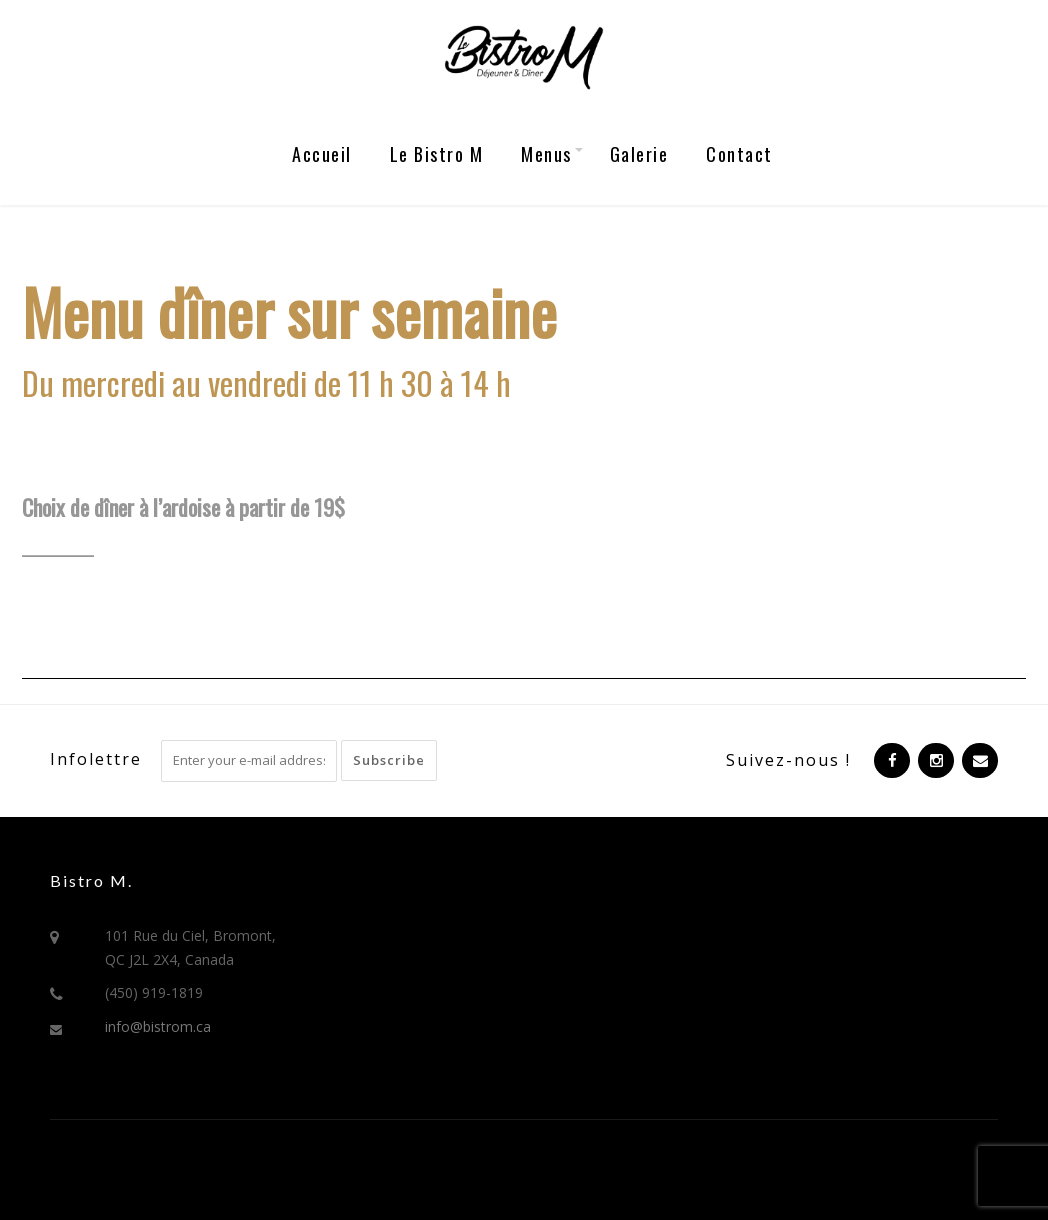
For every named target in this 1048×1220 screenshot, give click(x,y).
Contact (739, 154)
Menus (546, 154)
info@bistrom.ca (158, 1026)
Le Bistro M (437, 154)
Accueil (322, 154)
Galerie (639, 154)
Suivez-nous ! (788, 760)
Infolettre (96, 759)
